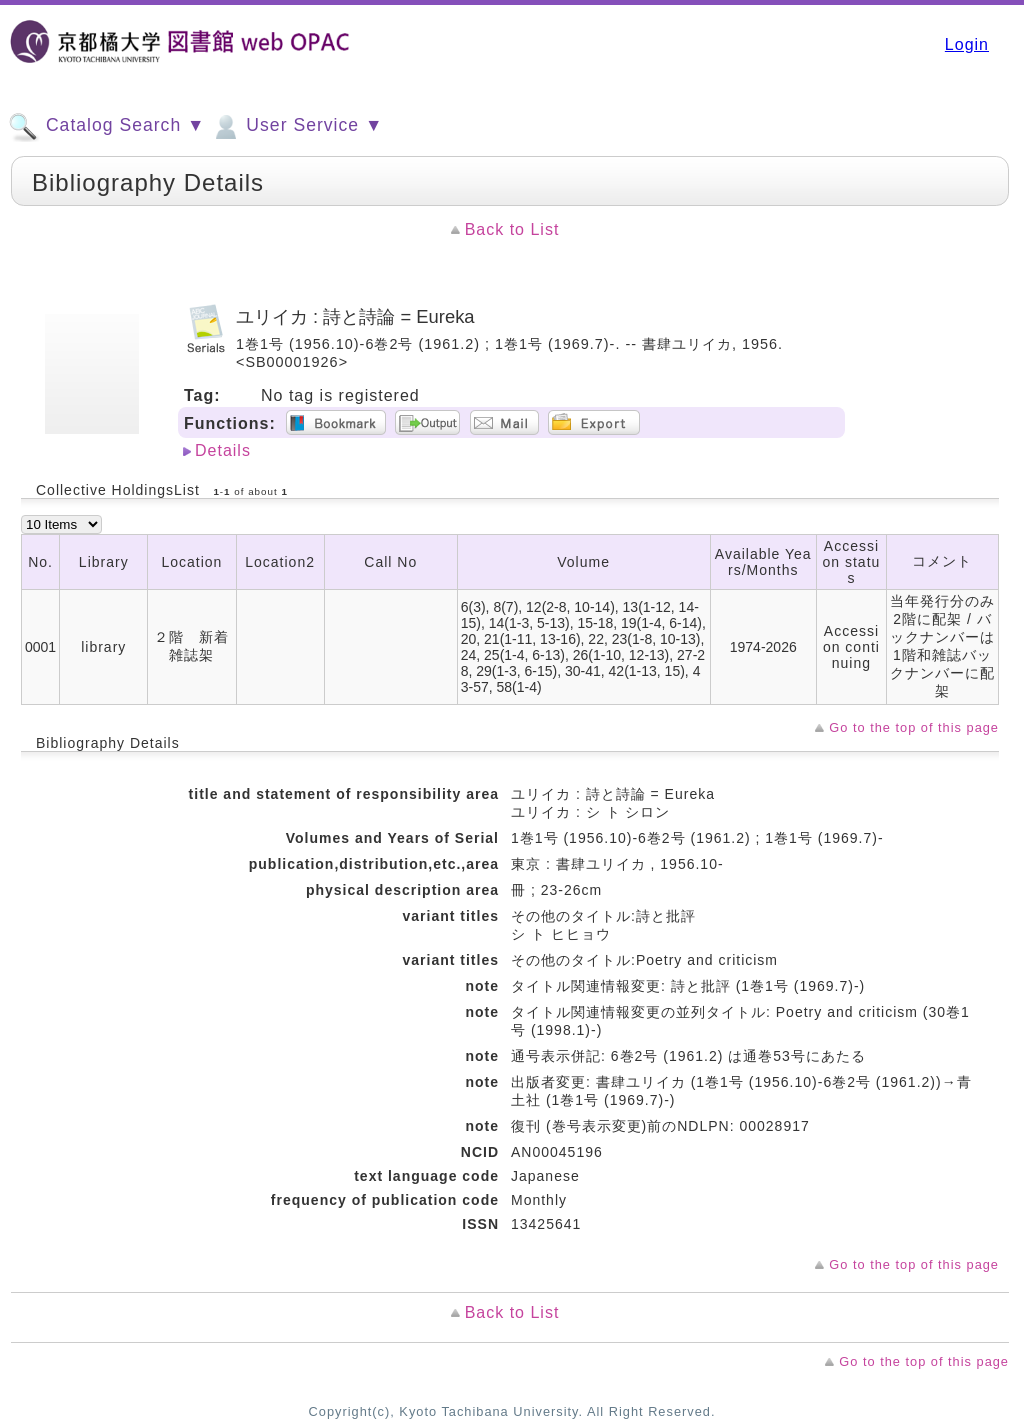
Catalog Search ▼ (106, 127)
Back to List (512, 229)
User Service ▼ (296, 127)
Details (223, 450)
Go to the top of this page (914, 727)
